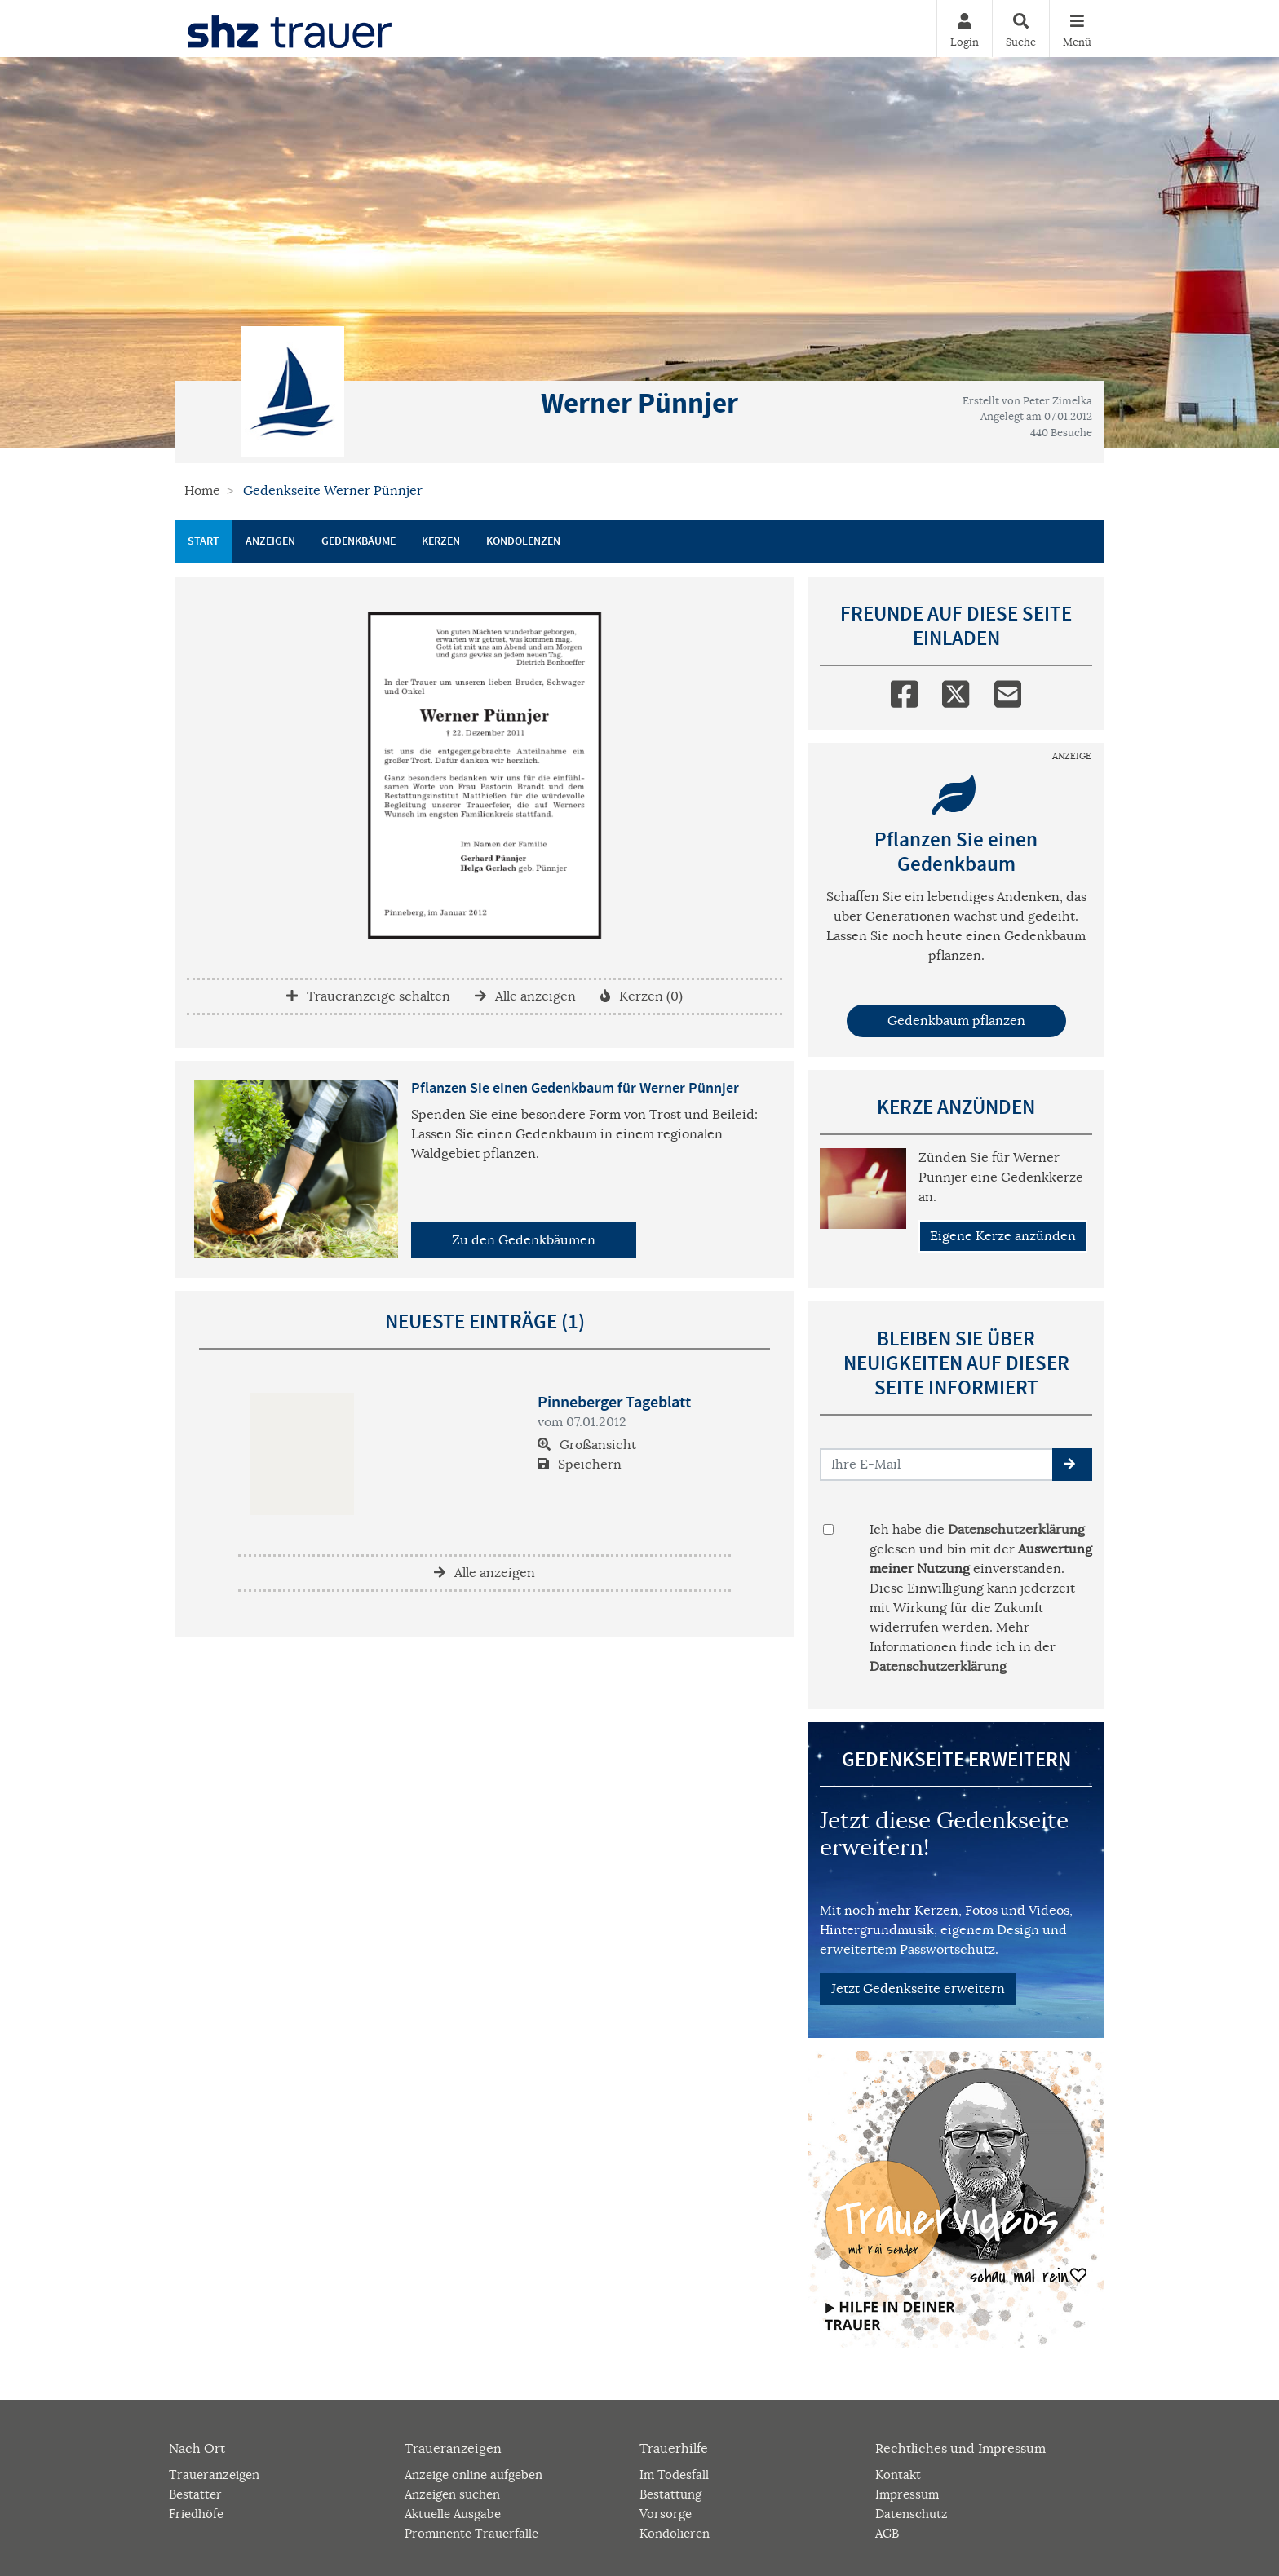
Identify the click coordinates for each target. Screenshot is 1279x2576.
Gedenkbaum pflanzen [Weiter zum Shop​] (956, 1021)
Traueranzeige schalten (368, 996)
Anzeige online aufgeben (473, 2474)
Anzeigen (270, 541)
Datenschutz (911, 2513)
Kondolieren (675, 2533)
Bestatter (195, 2494)
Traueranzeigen (214, 2474)
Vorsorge (666, 2513)
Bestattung (670, 2494)
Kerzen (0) (641, 996)
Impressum (907, 2494)
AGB (887, 2533)
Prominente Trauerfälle (471, 2533)
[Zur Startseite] (290, 28)
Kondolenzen (523, 541)
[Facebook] (904, 690)
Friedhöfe (196, 2513)
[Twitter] (955, 690)
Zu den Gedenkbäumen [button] (523, 1240)
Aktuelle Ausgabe (453, 2513)
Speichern (580, 1464)
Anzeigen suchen (452, 2494)
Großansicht (587, 1445)
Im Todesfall (674, 2474)
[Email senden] (937, 1464)
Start (203, 541)
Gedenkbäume (358, 541)
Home (202, 491)
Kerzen (441, 541)
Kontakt (898, 2474)
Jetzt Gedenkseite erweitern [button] (918, 1989)
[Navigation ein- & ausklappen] (1076, 28)
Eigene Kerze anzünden (1003, 1236)
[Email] (1007, 690)
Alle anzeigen (525, 996)
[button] (1072, 1464)
